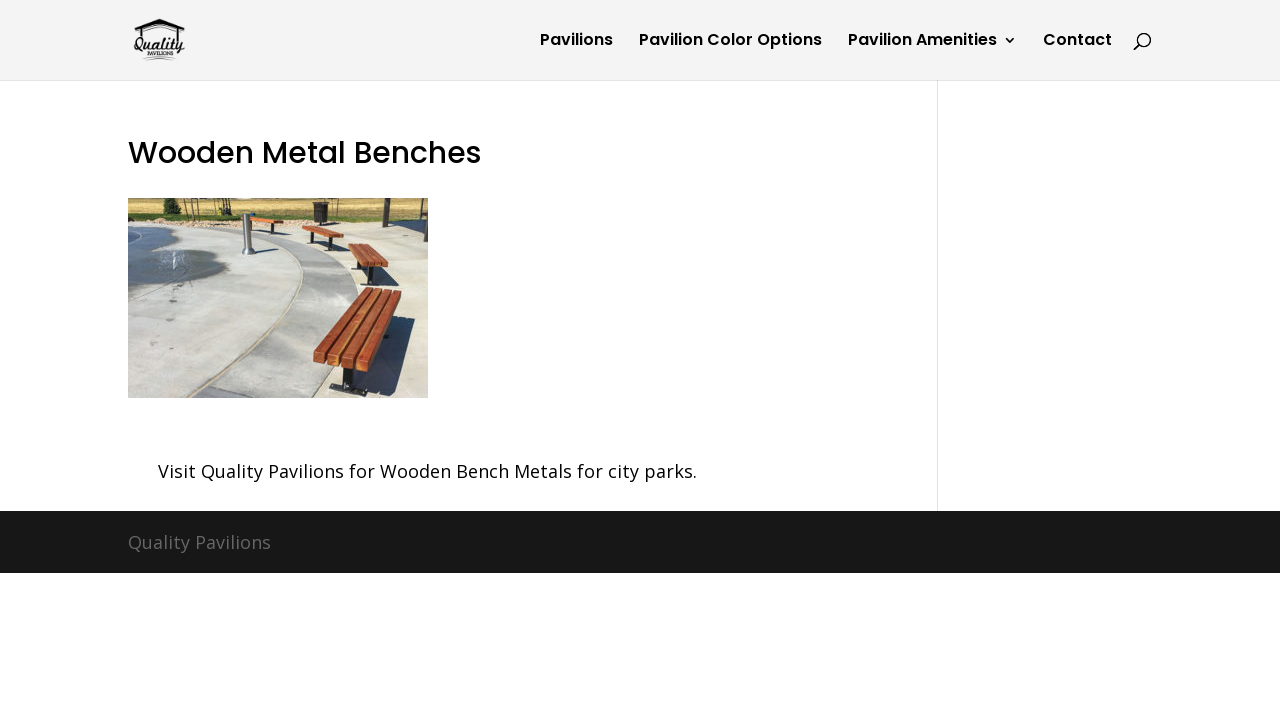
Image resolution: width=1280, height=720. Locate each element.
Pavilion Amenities (922, 42)
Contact (1077, 42)
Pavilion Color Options (730, 42)
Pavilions (576, 42)
